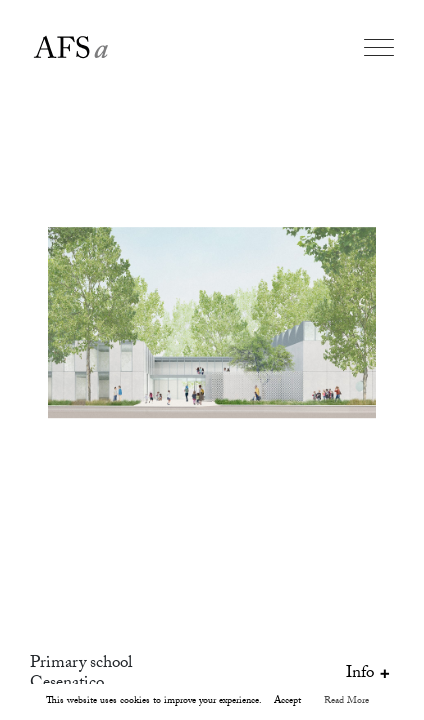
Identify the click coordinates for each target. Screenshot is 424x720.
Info (370, 674)
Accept (287, 701)
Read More (346, 701)
